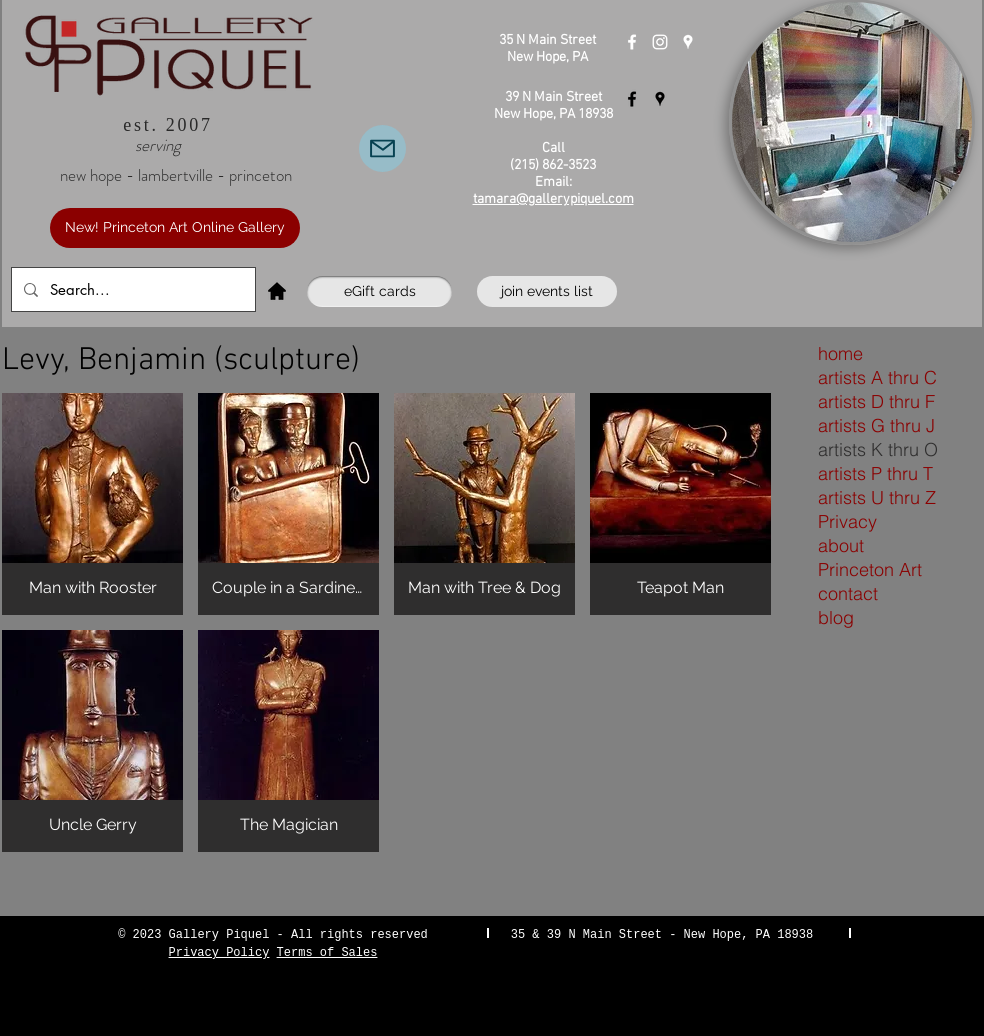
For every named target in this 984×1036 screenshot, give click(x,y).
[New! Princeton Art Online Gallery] (175, 228)
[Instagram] (660, 42)
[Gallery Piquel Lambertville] (632, 99)
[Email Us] (382, 148)
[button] (92, 504)
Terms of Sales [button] (327, 953)
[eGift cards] (379, 291)
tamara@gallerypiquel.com (553, 199)
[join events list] (547, 291)
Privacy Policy (219, 953)
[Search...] (131, 289)
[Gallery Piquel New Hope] (632, 42)
